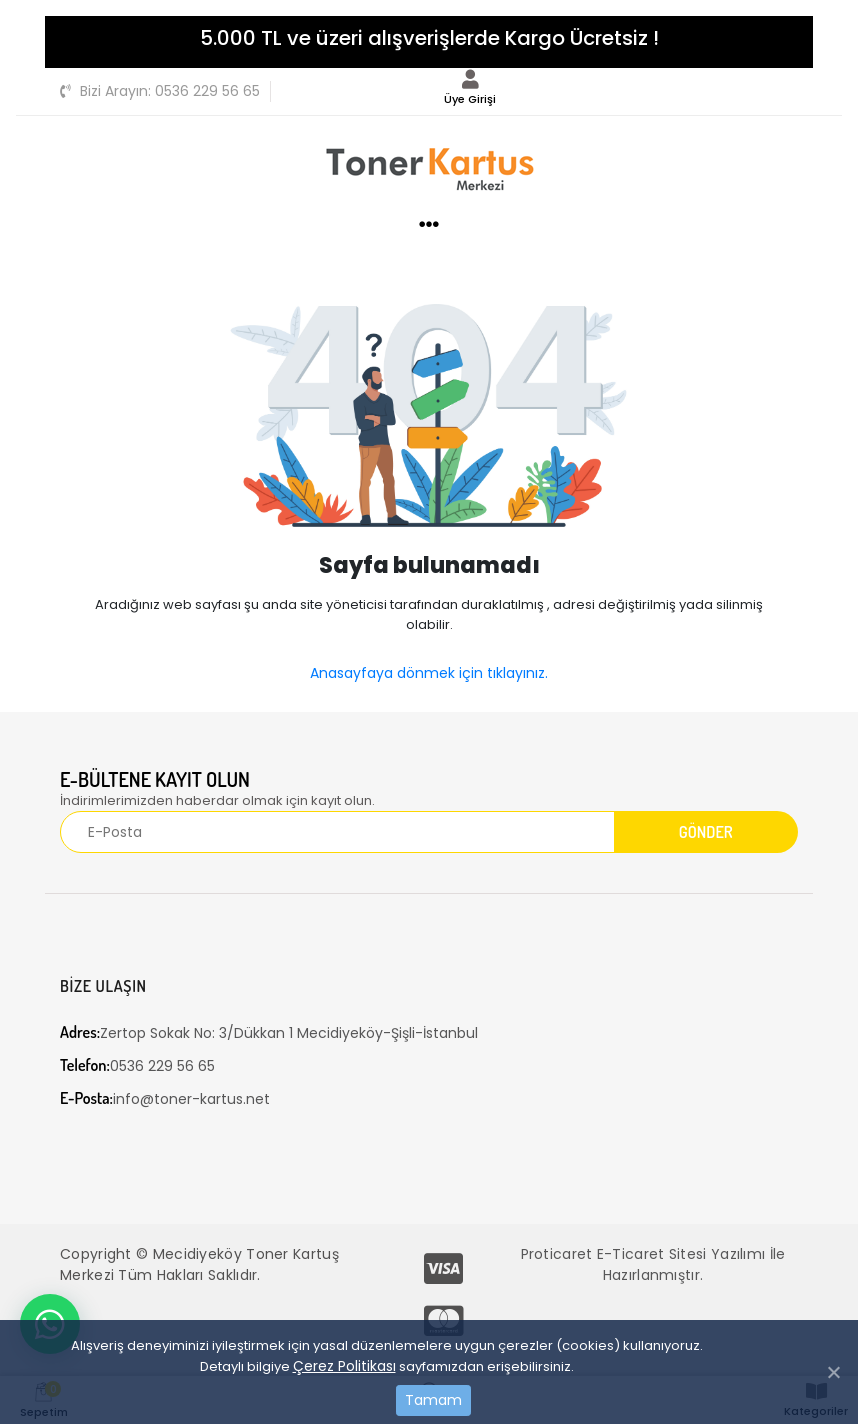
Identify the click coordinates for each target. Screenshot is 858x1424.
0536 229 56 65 (160, 91)
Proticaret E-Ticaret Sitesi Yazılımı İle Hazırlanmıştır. (653, 1264)
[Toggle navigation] (787, 89)
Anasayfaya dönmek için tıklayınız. (429, 673)
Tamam (433, 1400)
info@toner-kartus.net (165, 1098)
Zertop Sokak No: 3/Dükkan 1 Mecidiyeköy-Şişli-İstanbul (269, 1032)
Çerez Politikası (344, 1366)
